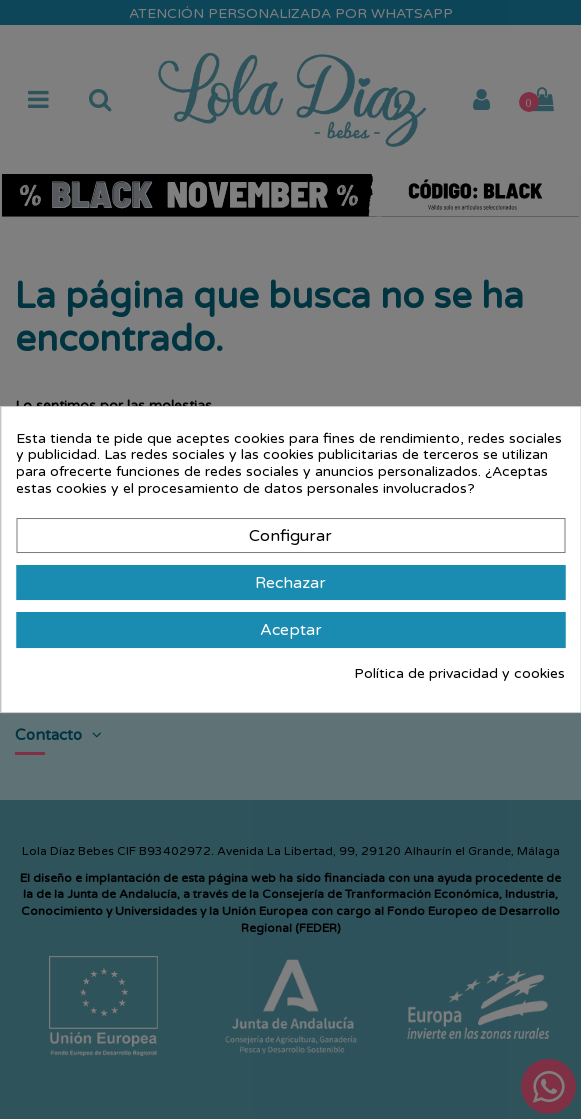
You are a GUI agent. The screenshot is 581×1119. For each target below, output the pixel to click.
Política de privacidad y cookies (459, 674)
